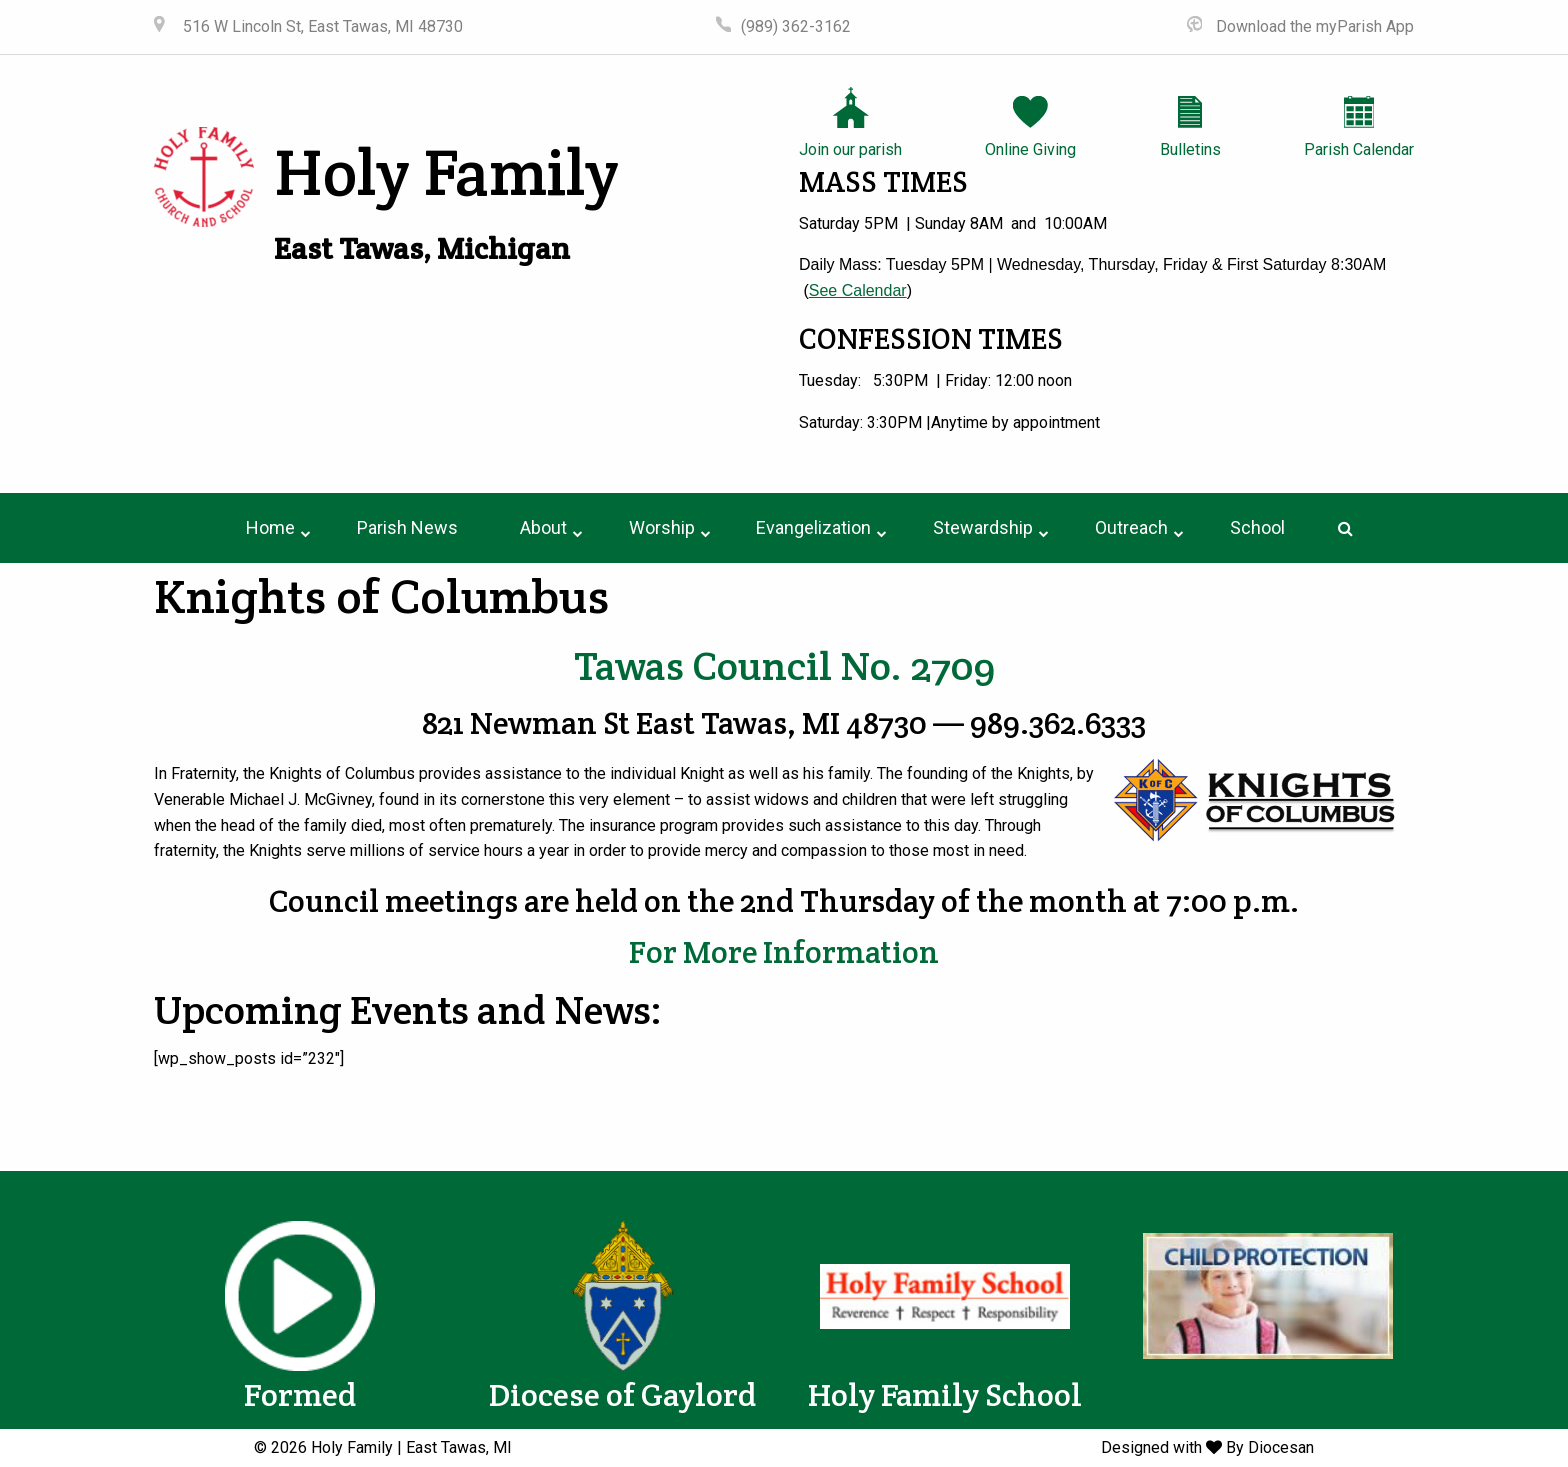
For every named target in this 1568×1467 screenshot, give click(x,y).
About (543, 527)
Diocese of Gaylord (622, 1394)
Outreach (1131, 527)
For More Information (784, 952)
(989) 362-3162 (796, 26)
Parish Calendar (1359, 149)
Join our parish (850, 149)
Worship (662, 527)
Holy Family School (945, 1394)
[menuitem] (270, 528)
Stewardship (983, 527)
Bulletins (1190, 149)
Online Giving (1030, 149)
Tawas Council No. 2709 (784, 665)
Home (270, 527)
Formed (300, 1394)
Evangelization (813, 527)
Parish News (407, 527)
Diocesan (1281, 1447)
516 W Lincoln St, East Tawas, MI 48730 (321, 26)
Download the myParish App (1313, 26)
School (1257, 527)
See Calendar (858, 290)
